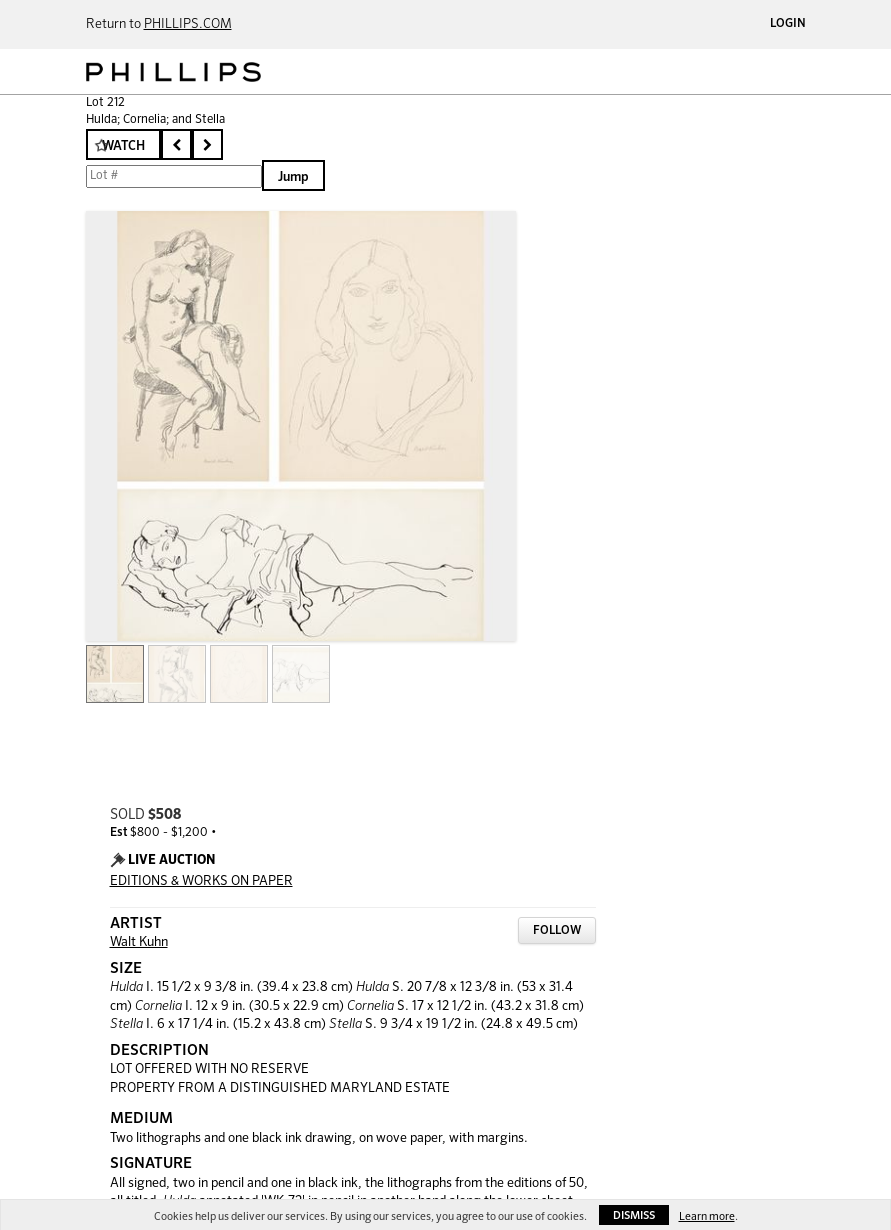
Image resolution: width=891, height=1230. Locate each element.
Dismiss (634, 1215)
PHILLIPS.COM (188, 24)
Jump (293, 177)
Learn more (707, 1216)
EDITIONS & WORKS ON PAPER (201, 881)
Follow (557, 931)
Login (788, 24)
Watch (123, 146)
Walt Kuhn (139, 942)
